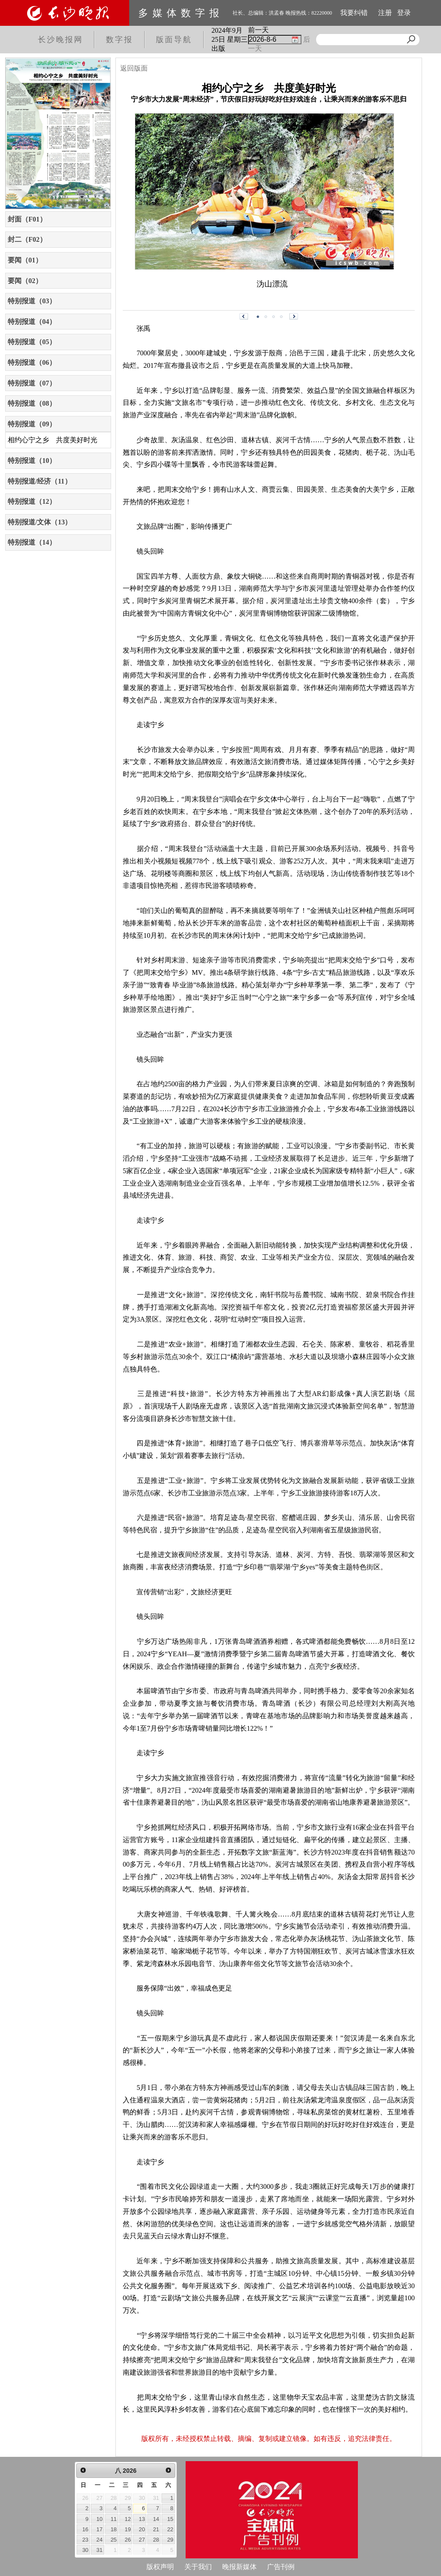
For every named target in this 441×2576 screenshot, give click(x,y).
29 (170, 2539)
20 (142, 2529)
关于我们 (198, 2566)
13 (142, 2519)
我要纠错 (354, 12)
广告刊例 (281, 2566)
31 (99, 2550)
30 (85, 2550)
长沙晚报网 (60, 39)
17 (99, 2529)
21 (156, 2529)
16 (85, 2529)
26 (128, 2539)
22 (170, 2529)
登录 (404, 12)
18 (114, 2529)
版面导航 (174, 39)
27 (142, 2539)
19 (128, 2529)
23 (85, 2539)
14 (156, 2519)
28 (156, 2539)
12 (128, 2519)
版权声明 (160, 2566)
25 (114, 2539)
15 (170, 2519)
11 (114, 2519)
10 (99, 2519)
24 (99, 2539)
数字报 (119, 39)
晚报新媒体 (239, 2566)
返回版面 (134, 68)
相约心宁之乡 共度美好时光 (52, 440)
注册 (385, 12)
